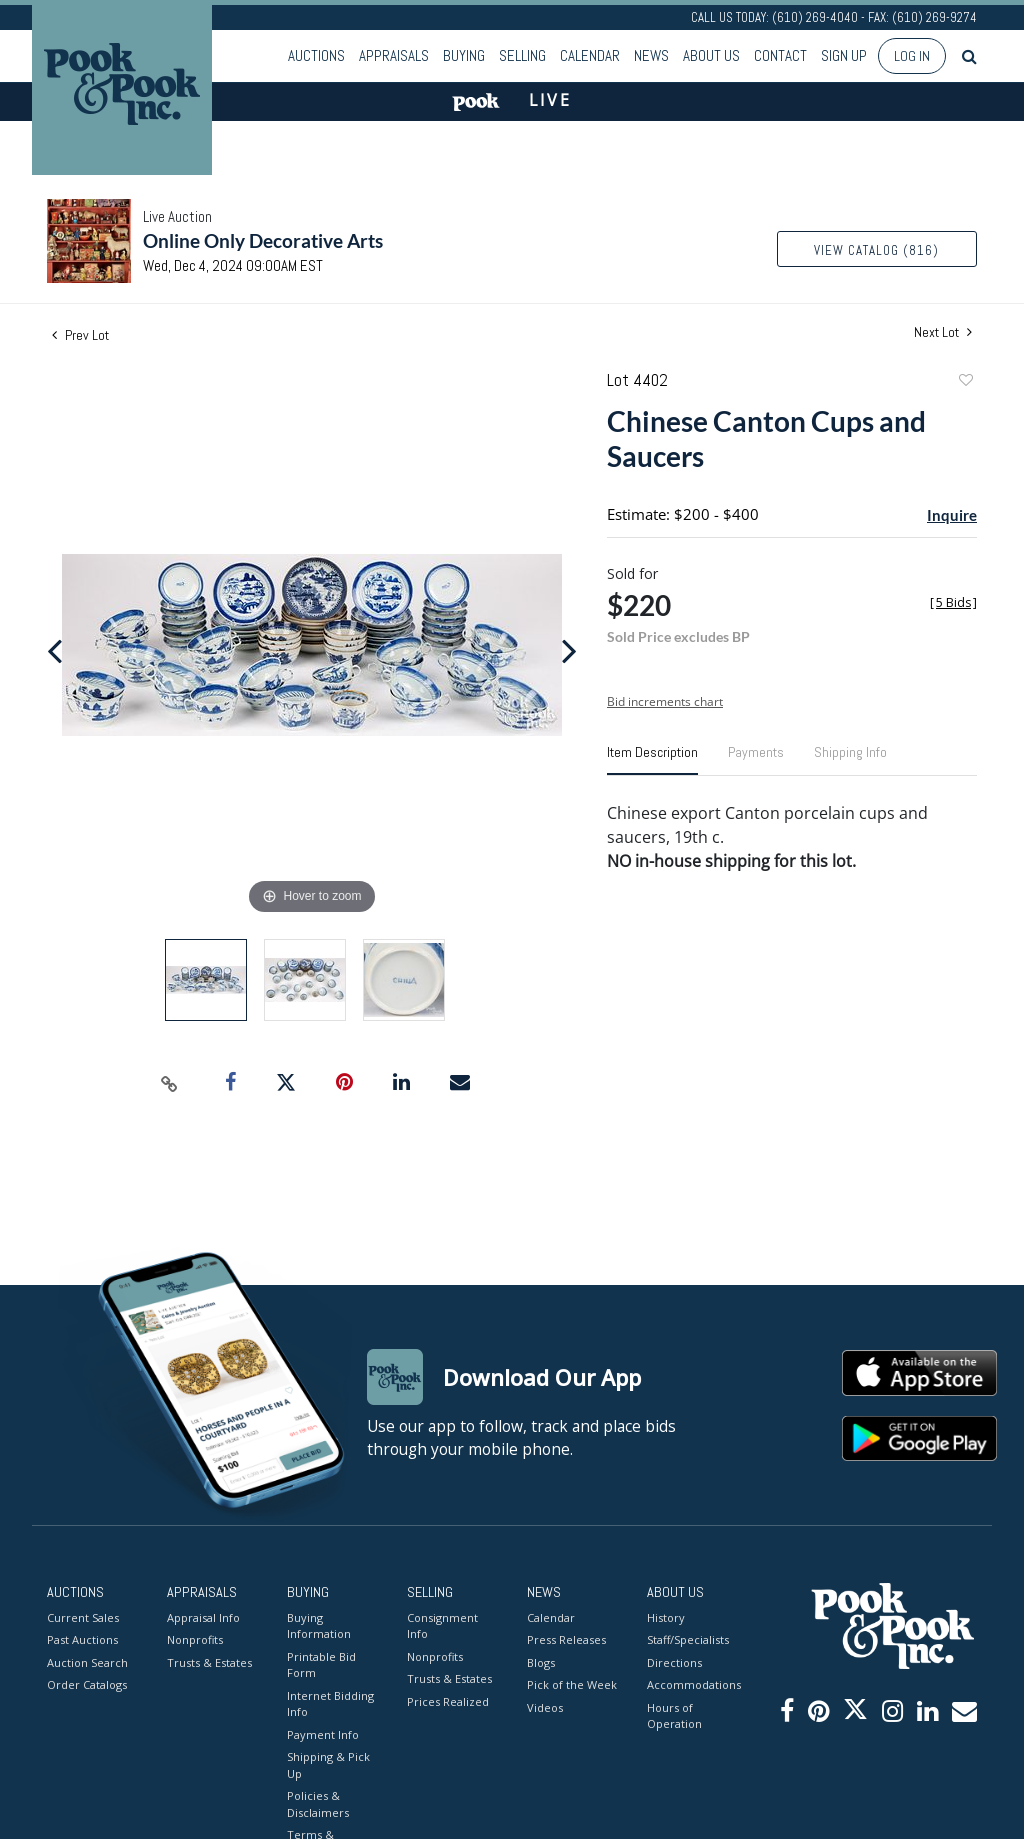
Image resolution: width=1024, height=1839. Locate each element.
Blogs (541, 1662)
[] (953, 602)
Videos (545, 1707)
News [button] (651, 55)
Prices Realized (448, 1701)
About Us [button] (711, 55)
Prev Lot (80, 335)
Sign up (844, 55)
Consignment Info (442, 1626)
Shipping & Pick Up (328, 1765)
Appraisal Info (203, 1617)
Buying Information (319, 1626)
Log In (912, 56)
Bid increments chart (665, 701)
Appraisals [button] (394, 55)
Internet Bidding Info (330, 1704)
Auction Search (87, 1662)
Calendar (590, 55)
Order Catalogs (87, 1684)
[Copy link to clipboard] (170, 1083)
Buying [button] (464, 55)
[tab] (652, 760)
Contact (780, 55)
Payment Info (323, 1734)
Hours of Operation (674, 1716)
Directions (674, 1662)
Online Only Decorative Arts (263, 240)
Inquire (952, 515)
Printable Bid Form (321, 1665)
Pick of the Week (572, 1684)
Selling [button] (522, 55)
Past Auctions (82, 1639)
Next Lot (943, 332)
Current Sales (83, 1617)
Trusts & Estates (209, 1662)
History (666, 1617)
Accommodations (692, 1684)
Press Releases (566, 1639)
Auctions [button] (316, 55)
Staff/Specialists (688, 1639)
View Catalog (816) (876, 250)
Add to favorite (965, 382)
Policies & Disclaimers (318, 1804)
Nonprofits (195, 1639)
